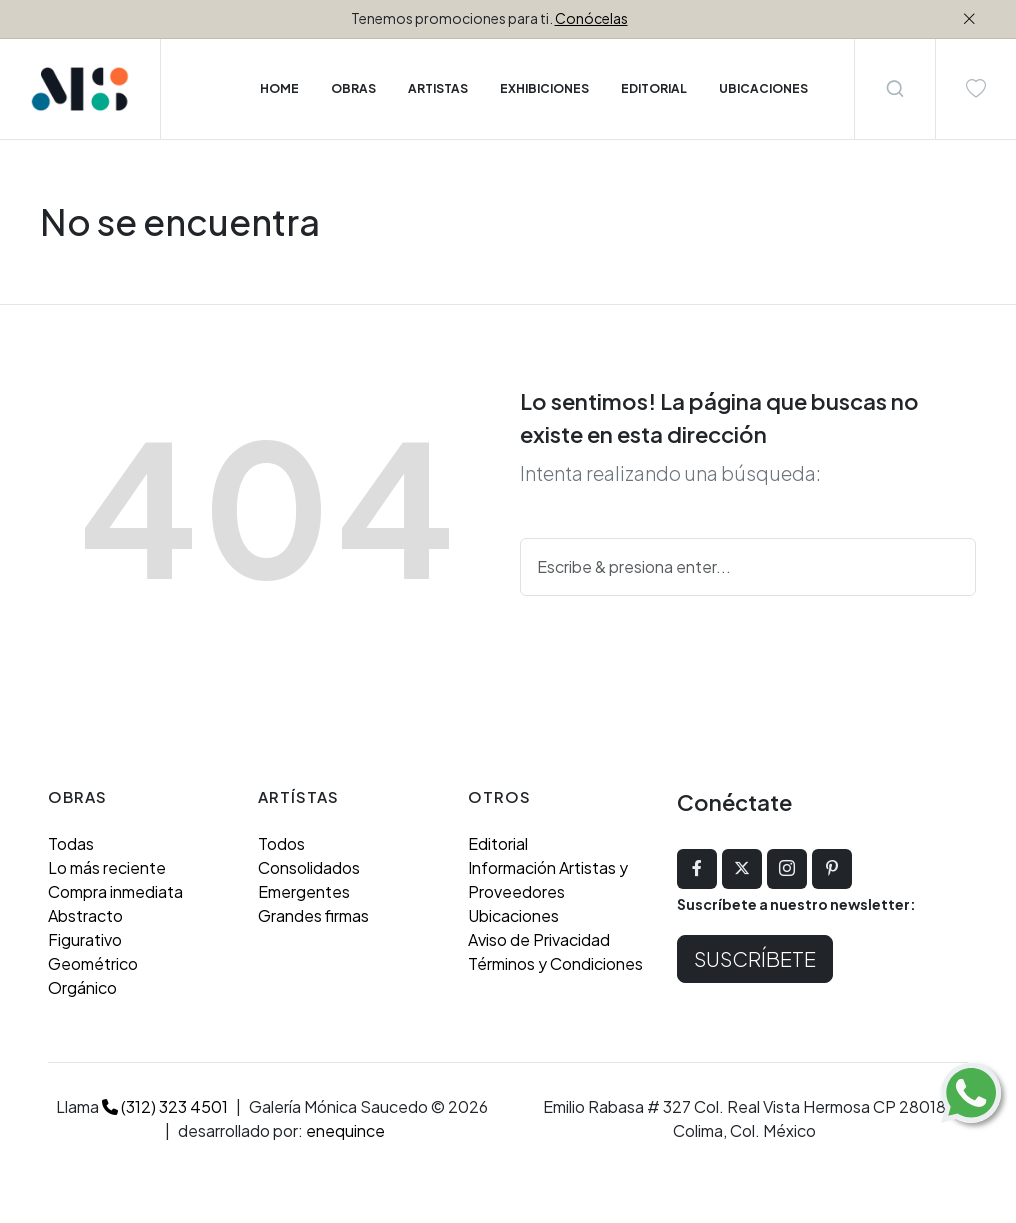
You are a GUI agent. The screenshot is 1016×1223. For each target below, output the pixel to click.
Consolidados (309, 867)
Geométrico (93, 963)
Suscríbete (755, 958)
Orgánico (82, 987)
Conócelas (591, 18)
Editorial (498, 843)
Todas (71, 843)
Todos (281, 843)
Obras (353, 88)
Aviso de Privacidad (539, 939)
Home (279, 88)
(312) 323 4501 (165, 1106)
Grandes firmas (313, 915)
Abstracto (85, 915)
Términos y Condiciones (555, 963)
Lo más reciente (107, 867)
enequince (345, 1130)
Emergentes (304, 891)
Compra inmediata (115, 891)
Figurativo (85, 939)
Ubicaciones (513, 915)
